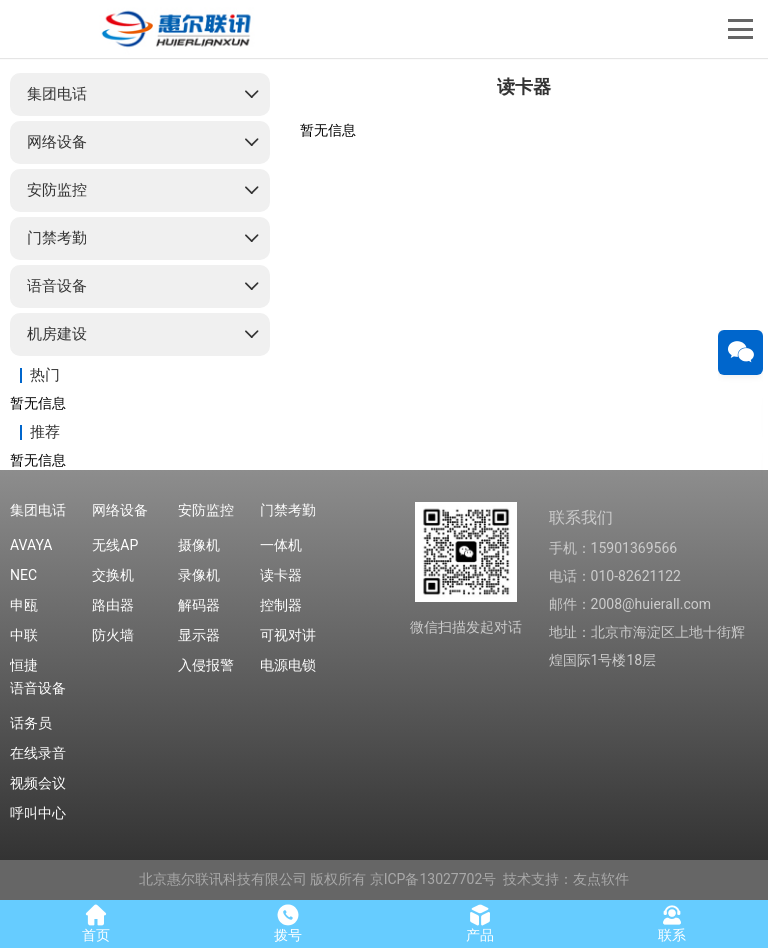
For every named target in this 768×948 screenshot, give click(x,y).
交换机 (113, 575)
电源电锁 (288, 665)
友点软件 (601, 879)
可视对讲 (288, 635)
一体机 (281, 545)
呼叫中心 (38, 813)
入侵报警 (206, 665)
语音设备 (57, 286)
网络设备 (57, 142)
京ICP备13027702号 (433, 879)
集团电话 (57, 94)
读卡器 (281, 575)
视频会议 (38, 783)
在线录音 (38, 753)
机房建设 (57, 334)
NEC (23, 575)
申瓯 (24, 605)
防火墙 (113, 635)
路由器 (113, 605)
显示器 (199, 635)
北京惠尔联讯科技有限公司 (223, 879)
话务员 (31, 723)
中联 (24, 635)
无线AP (115, 545)
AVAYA (31, 545)
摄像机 (199, 545)
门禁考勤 (57, 238)
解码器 (199, 605)
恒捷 (24, 665)
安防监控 (57, 190)
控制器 (281, 605)
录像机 (199, 575)
